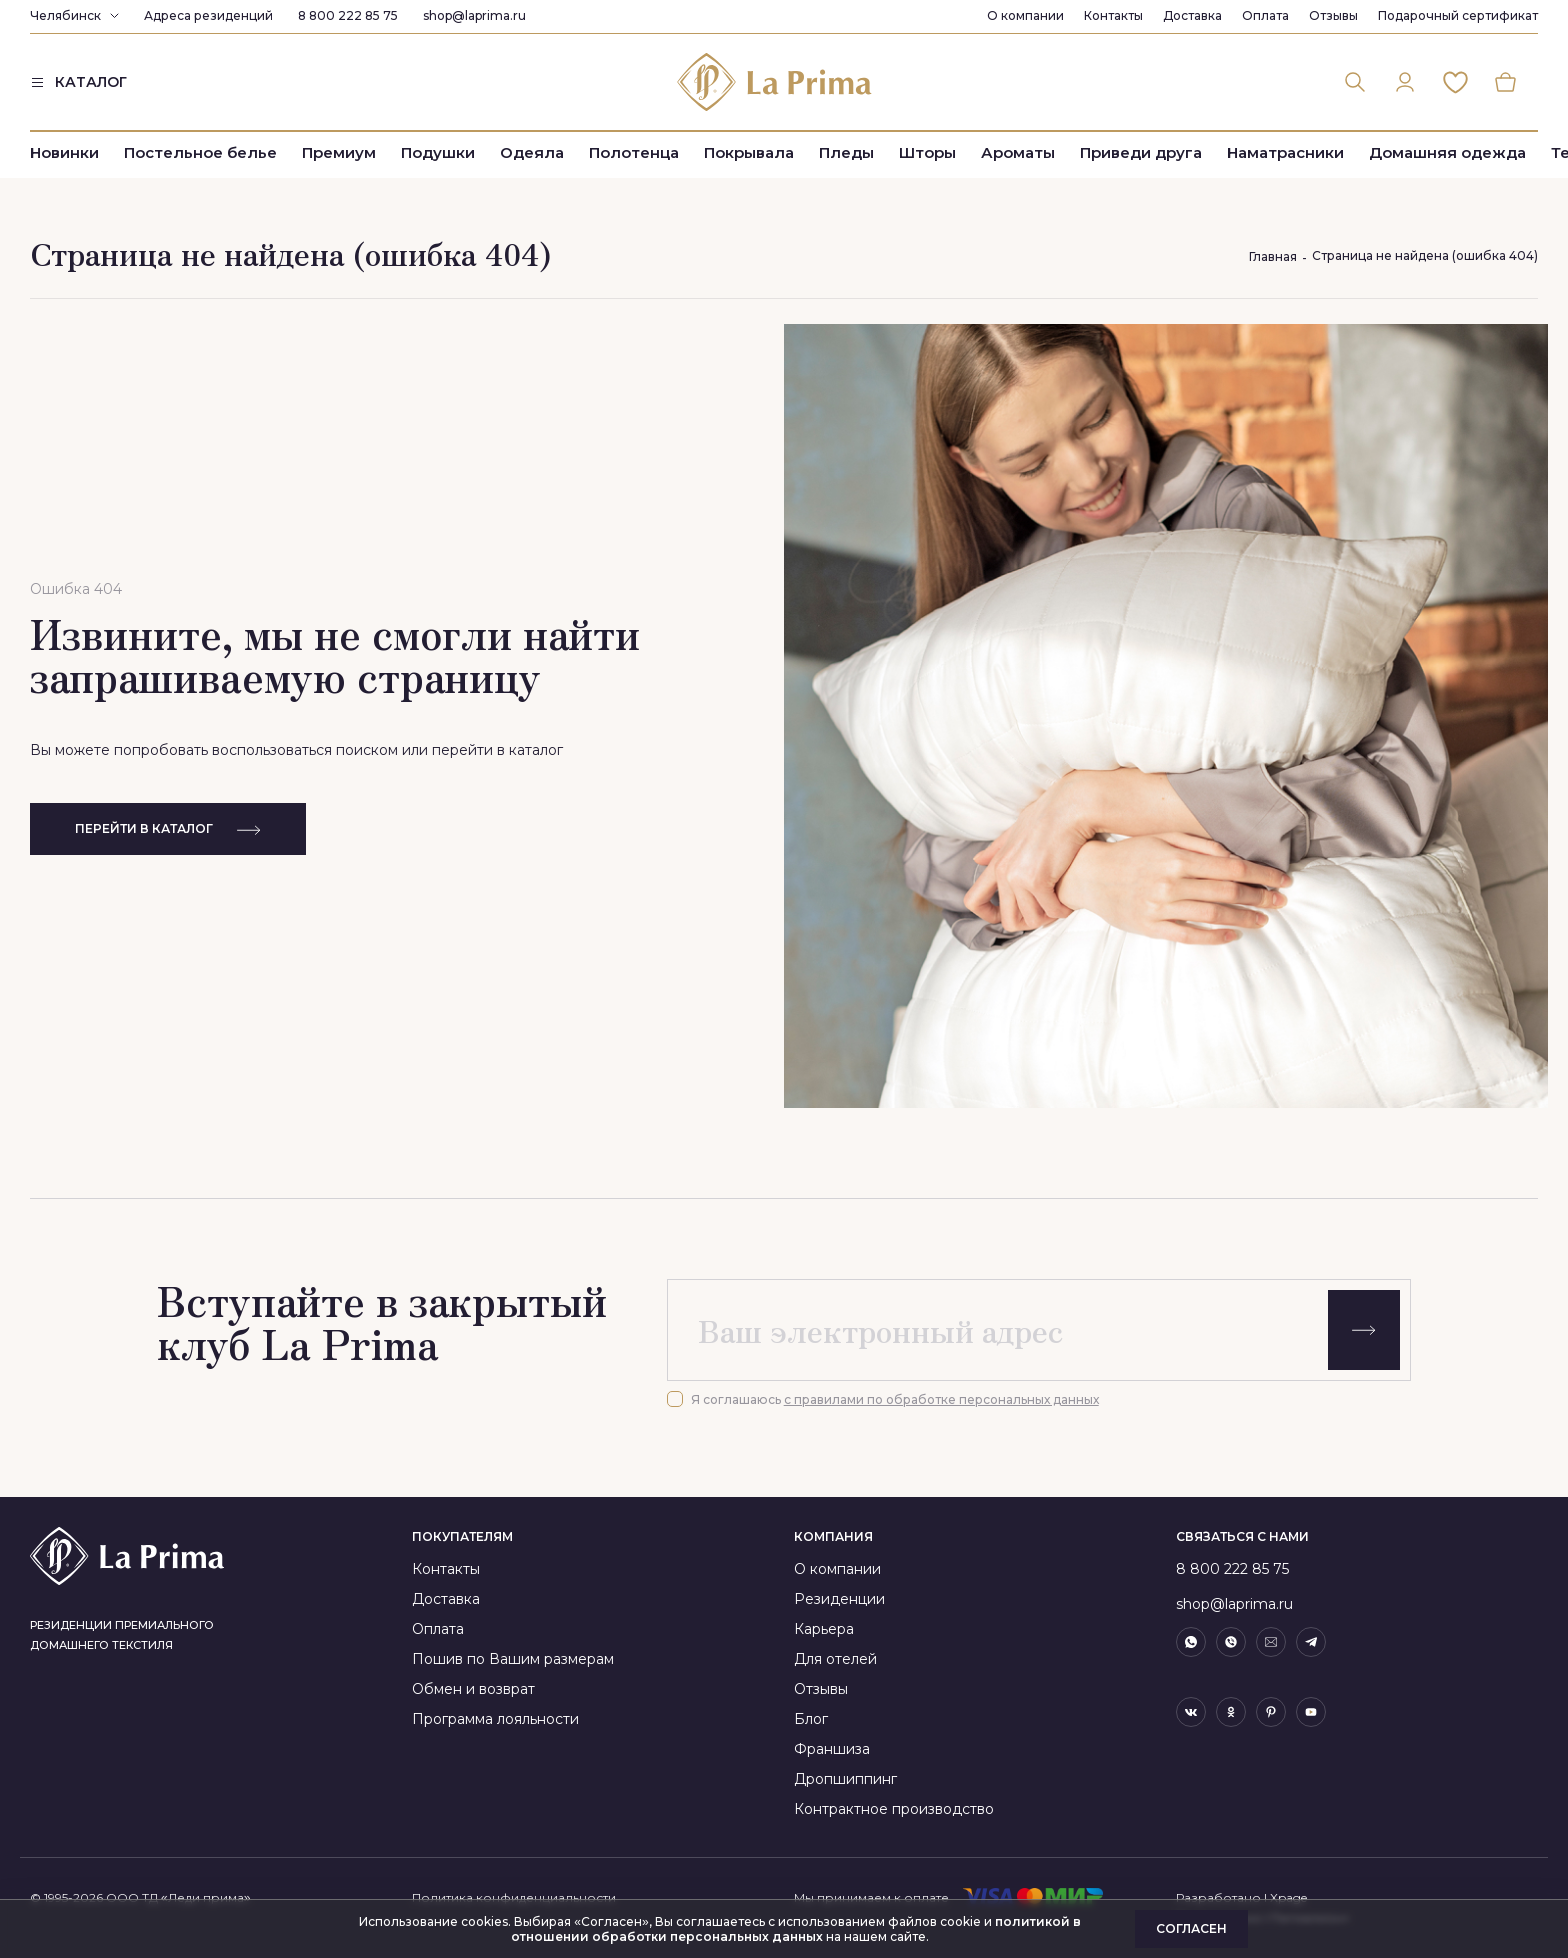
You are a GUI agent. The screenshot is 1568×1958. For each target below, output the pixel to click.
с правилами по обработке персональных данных (941, 1399)
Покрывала (749, 152)
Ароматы (1018, 152)
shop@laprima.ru (474, 15)
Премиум (339, 152)
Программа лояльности (495, 1719)
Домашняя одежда (1447, 152)
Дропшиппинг (845, 1779)
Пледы (846, 152)
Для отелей (835, 1659)
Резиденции (839, 1599)
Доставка (1192, 15)
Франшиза (832, 1749)
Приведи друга (1141, 152)
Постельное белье (200, 152)
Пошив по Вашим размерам (513, 1659)
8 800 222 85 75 (348, 15)
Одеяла (532, 152)
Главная (1273, 256)
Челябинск (65, 15)
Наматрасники (1285, 152)
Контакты (1113, 15)
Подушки (438, 152)
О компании (1025, 15)
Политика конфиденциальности (514, 1897)
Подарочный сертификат (1458, 15)
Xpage (1288, 1897)
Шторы (927, 152)
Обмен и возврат (473, 1689)
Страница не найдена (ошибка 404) (1425, 255)
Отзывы (1333, 15)
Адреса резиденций (208, 15)
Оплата (1265, 15)
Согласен (1191, 1928)
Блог (811, 1719)
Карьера (824, 1629)
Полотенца (634, 152)
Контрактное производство (894, 1809)
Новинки (64, 152)
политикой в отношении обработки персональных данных (796, 1929)
